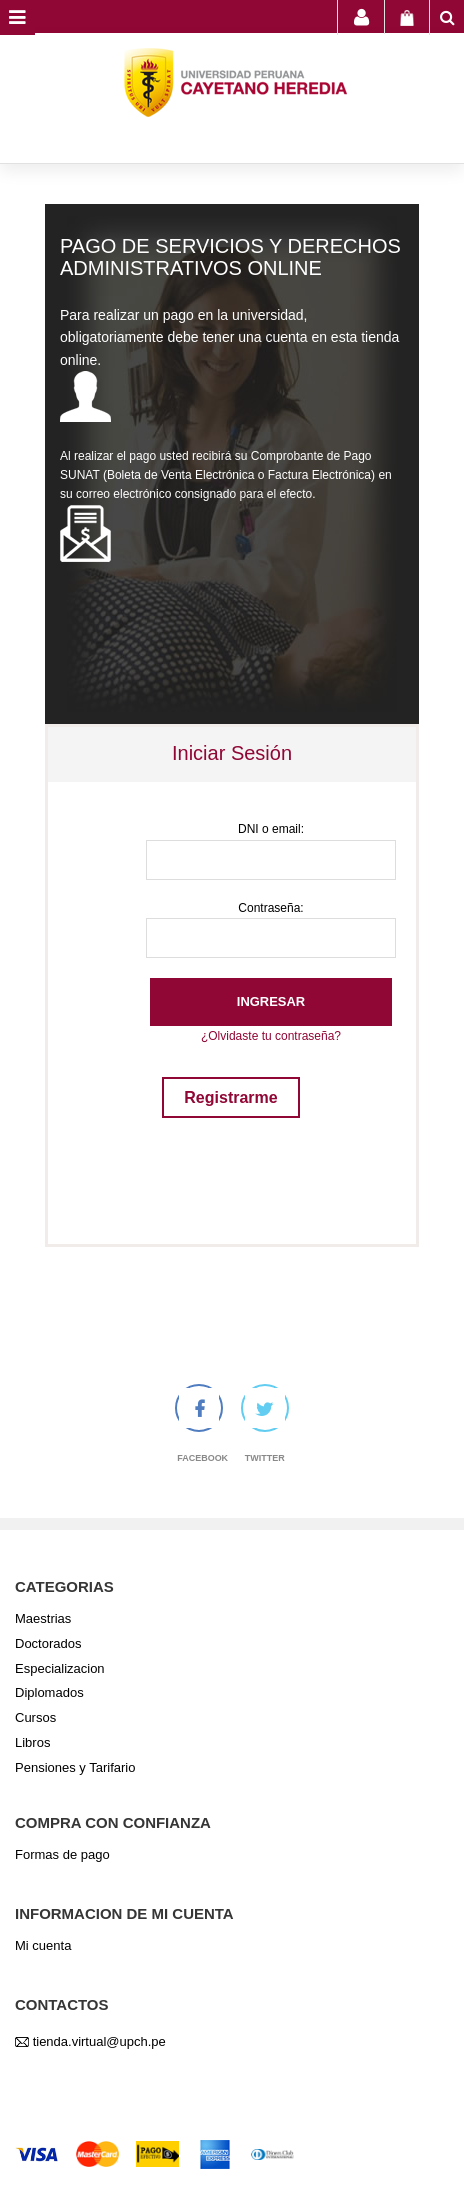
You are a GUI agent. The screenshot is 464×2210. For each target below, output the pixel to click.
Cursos (35, 1717)
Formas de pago (62, 1854)
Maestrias (43, 1618)
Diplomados (49, 1692)
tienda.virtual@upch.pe (99, 2041)
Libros (32, 1742)
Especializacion (60, 1668)
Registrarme (230, 1097)
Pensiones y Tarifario (75, 1767)
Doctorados (48, 1643)
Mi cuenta (43, 1945)
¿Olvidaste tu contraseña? (271, 1036)
